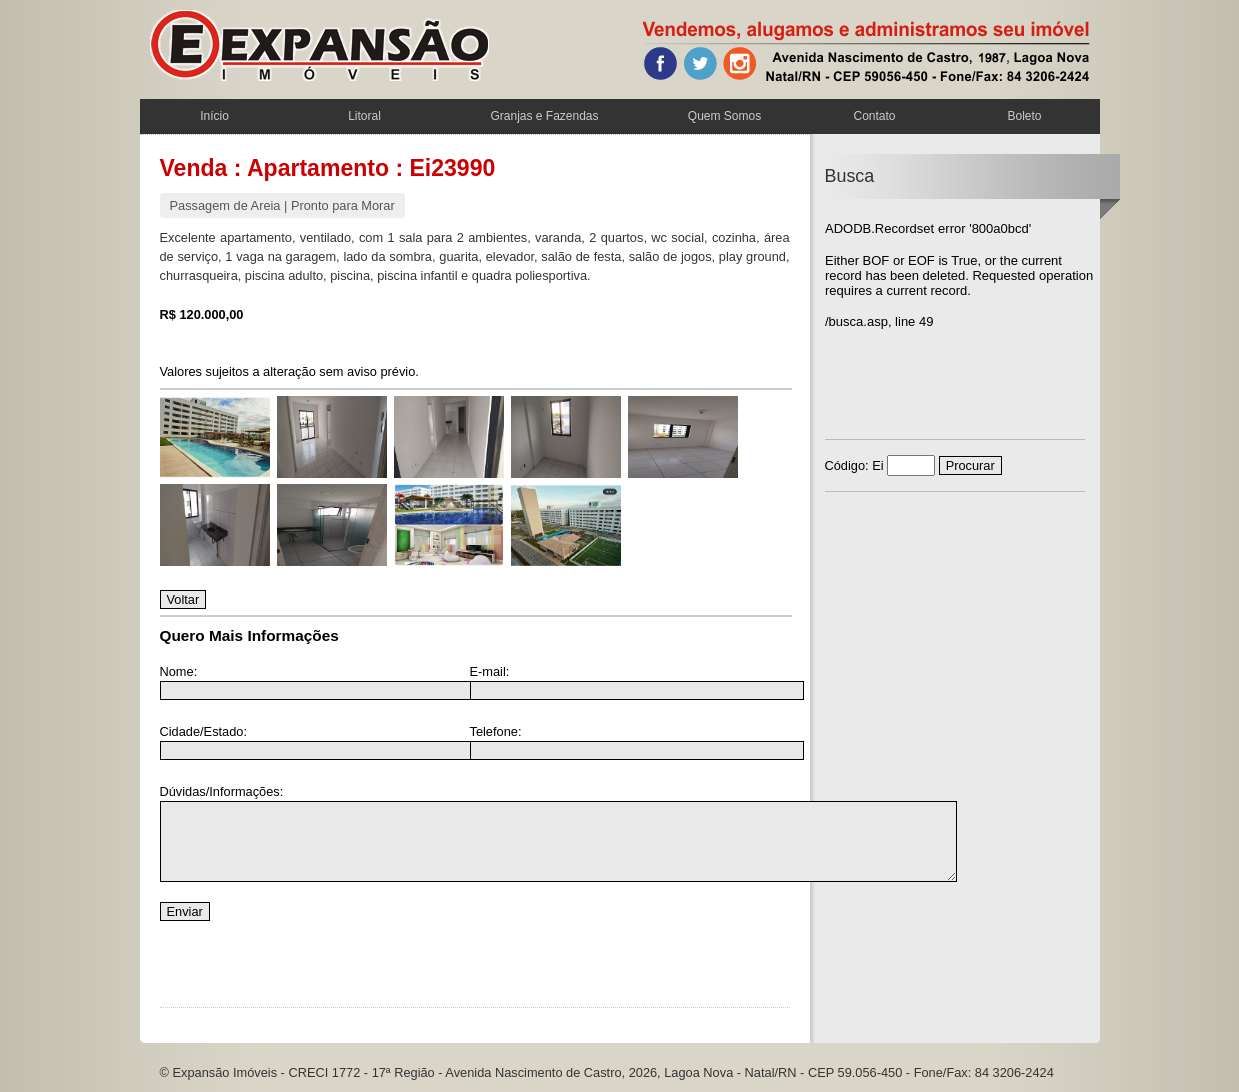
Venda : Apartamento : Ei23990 (328, 168)
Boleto (1024, 116)
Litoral (364, 116)
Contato (874, 116)
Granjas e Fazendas (544, 116)
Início (214, 116)
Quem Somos (724, 116)
